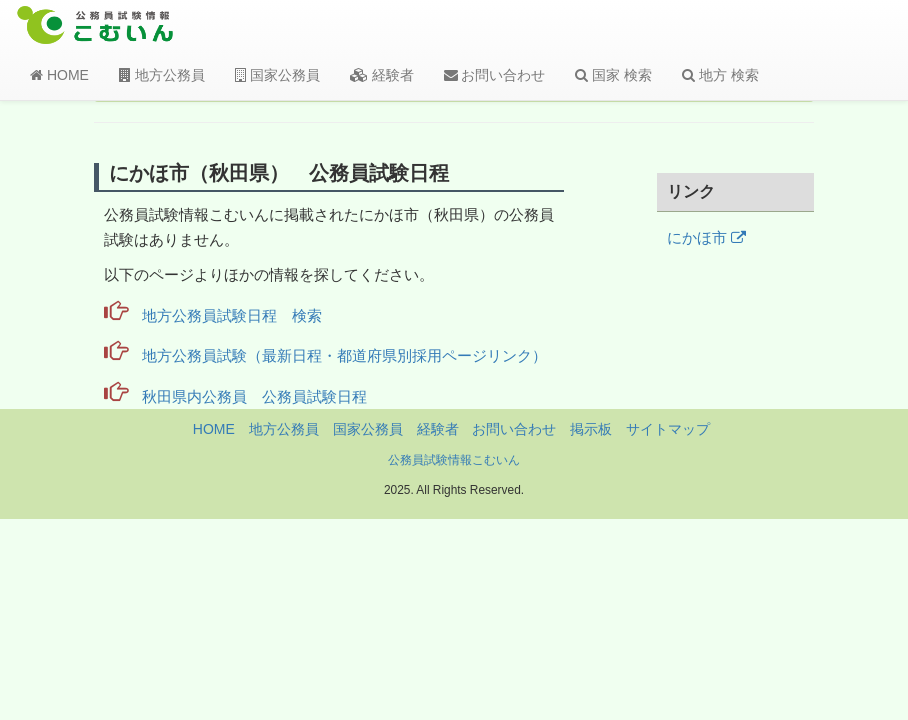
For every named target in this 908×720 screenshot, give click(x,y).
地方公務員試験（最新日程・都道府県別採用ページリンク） (344, 355)
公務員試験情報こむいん (454, 460)
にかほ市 (706, 238)
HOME (59, 75)
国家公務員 (277, 75)
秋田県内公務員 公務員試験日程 (254, 396)
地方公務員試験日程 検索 (232, 315)
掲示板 (591, 429)
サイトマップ (668, 429)
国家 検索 (613, 75)
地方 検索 (720, 75)
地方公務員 (162, 75)
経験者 (382, 75)
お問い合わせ (495, 75)
